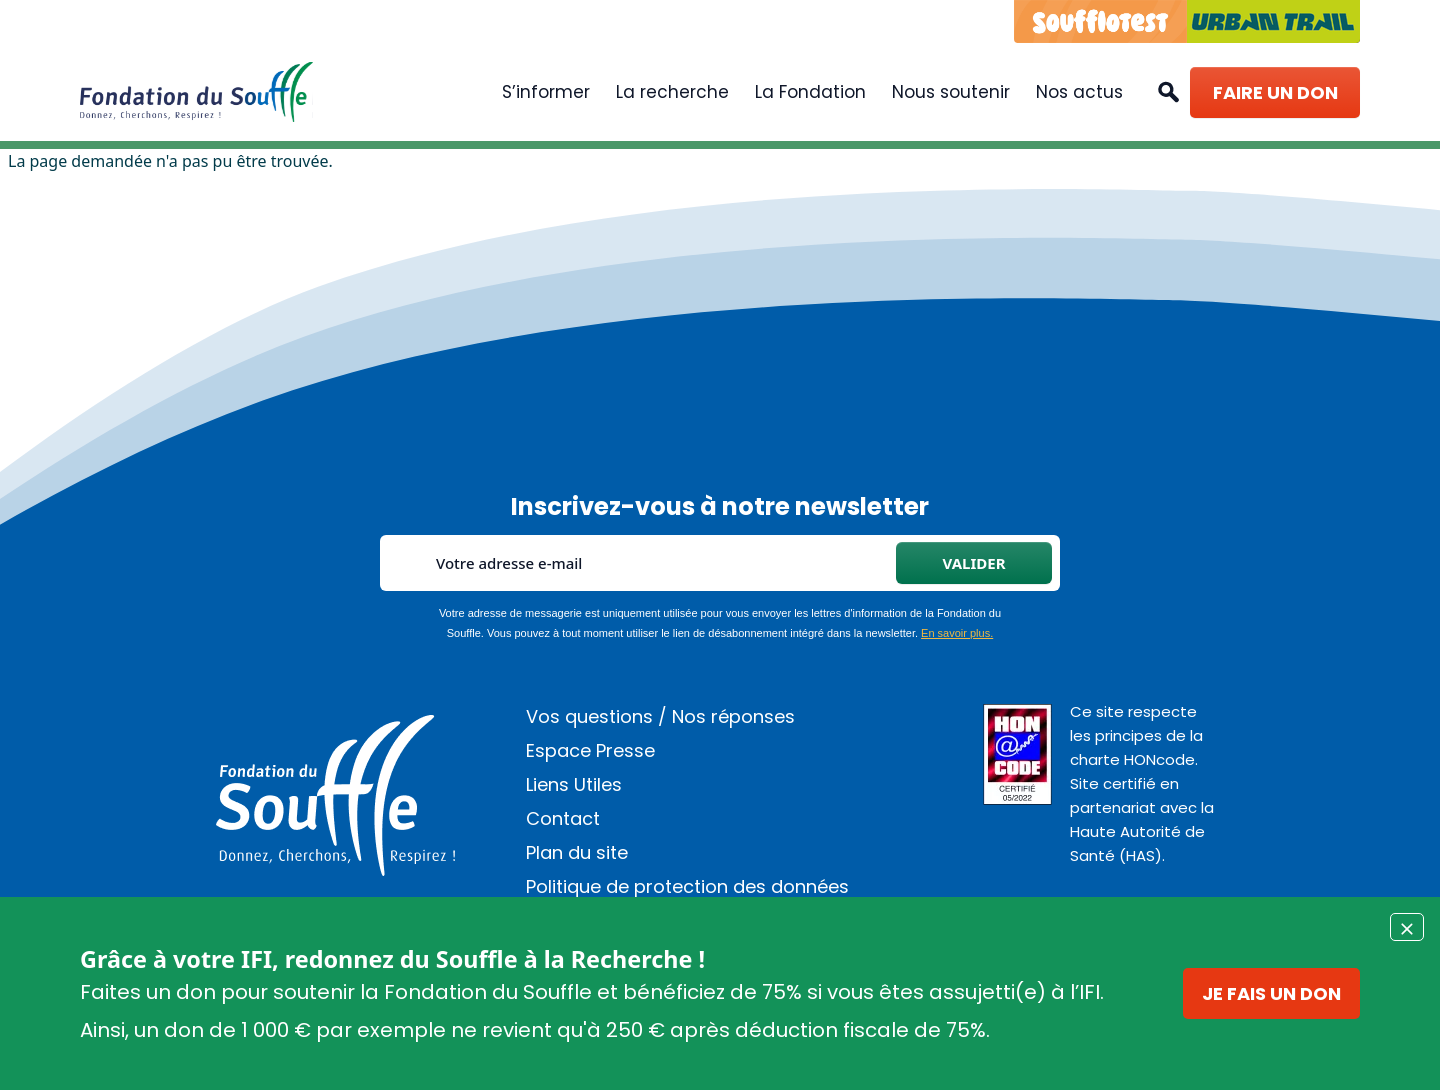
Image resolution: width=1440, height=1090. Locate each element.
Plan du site (577, 852)
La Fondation (810, 92)
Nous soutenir (951, 92)
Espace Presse (590, 750)
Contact (563, 818)
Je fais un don (1271, 993)
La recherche (672, 92)
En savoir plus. (957, 633)
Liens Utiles (574, 784)
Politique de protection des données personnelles (687, 895)
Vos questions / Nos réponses (660, 716)
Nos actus (1079, 92)
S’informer (546, 92)
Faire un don (1275, 92)
